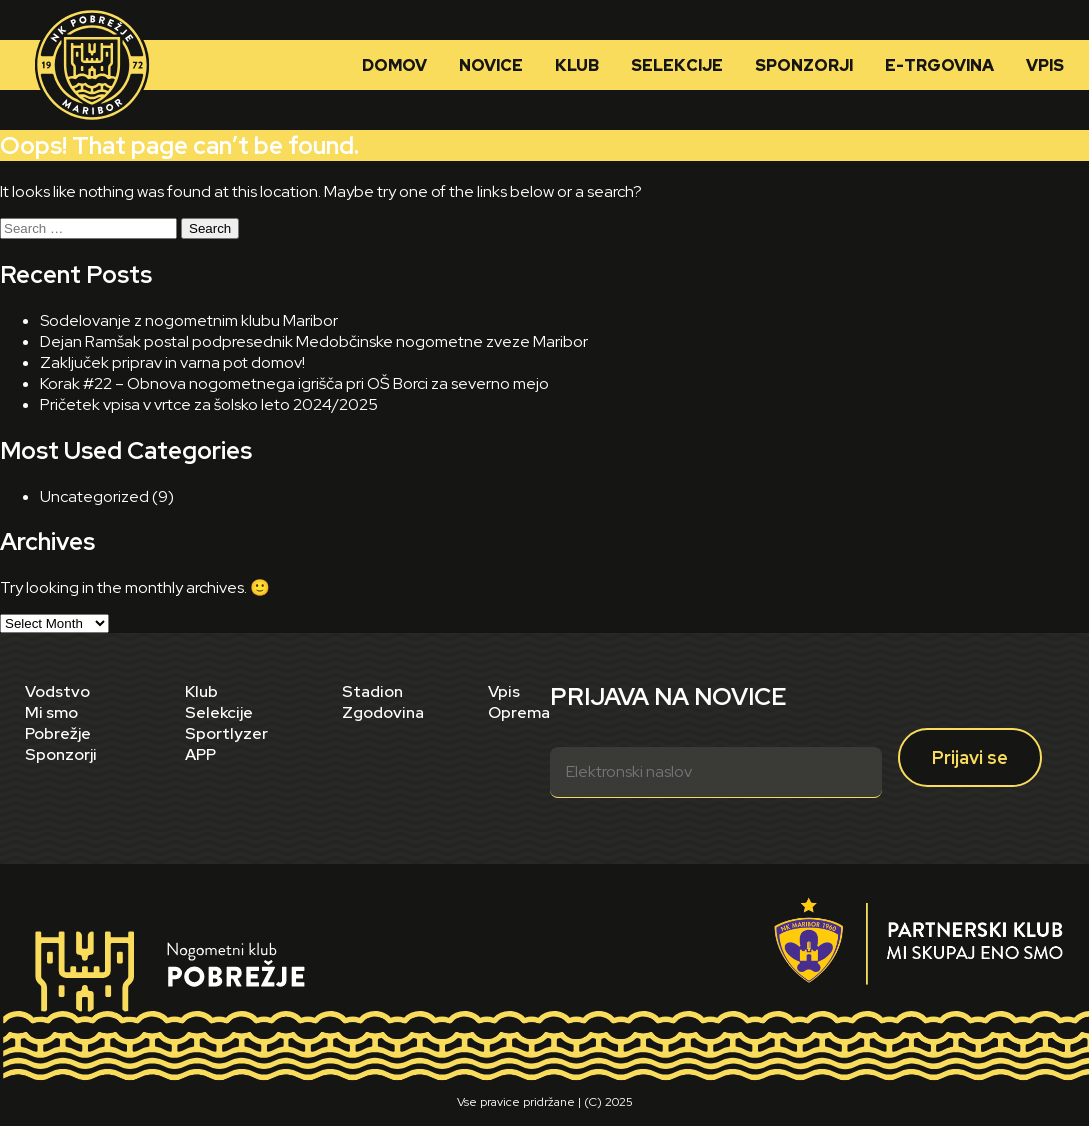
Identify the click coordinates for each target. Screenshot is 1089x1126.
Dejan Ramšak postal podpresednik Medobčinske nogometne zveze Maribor (314, 341)
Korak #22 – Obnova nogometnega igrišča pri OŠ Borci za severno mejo (294, 383)
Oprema (519, 712)
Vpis (1045, 65)
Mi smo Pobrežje (58, 723)
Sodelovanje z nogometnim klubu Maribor (189, 320)
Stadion (372, 691)
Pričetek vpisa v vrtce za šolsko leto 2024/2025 (209, 404)
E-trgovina (939, 65)
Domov (394, 65)
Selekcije (677, 65)
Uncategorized (94, 496)
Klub (577, 65)
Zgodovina (383, 712)
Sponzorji (804, 65)
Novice (491, 65)
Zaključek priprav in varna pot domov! (172, 362)
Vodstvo (57, 691)
